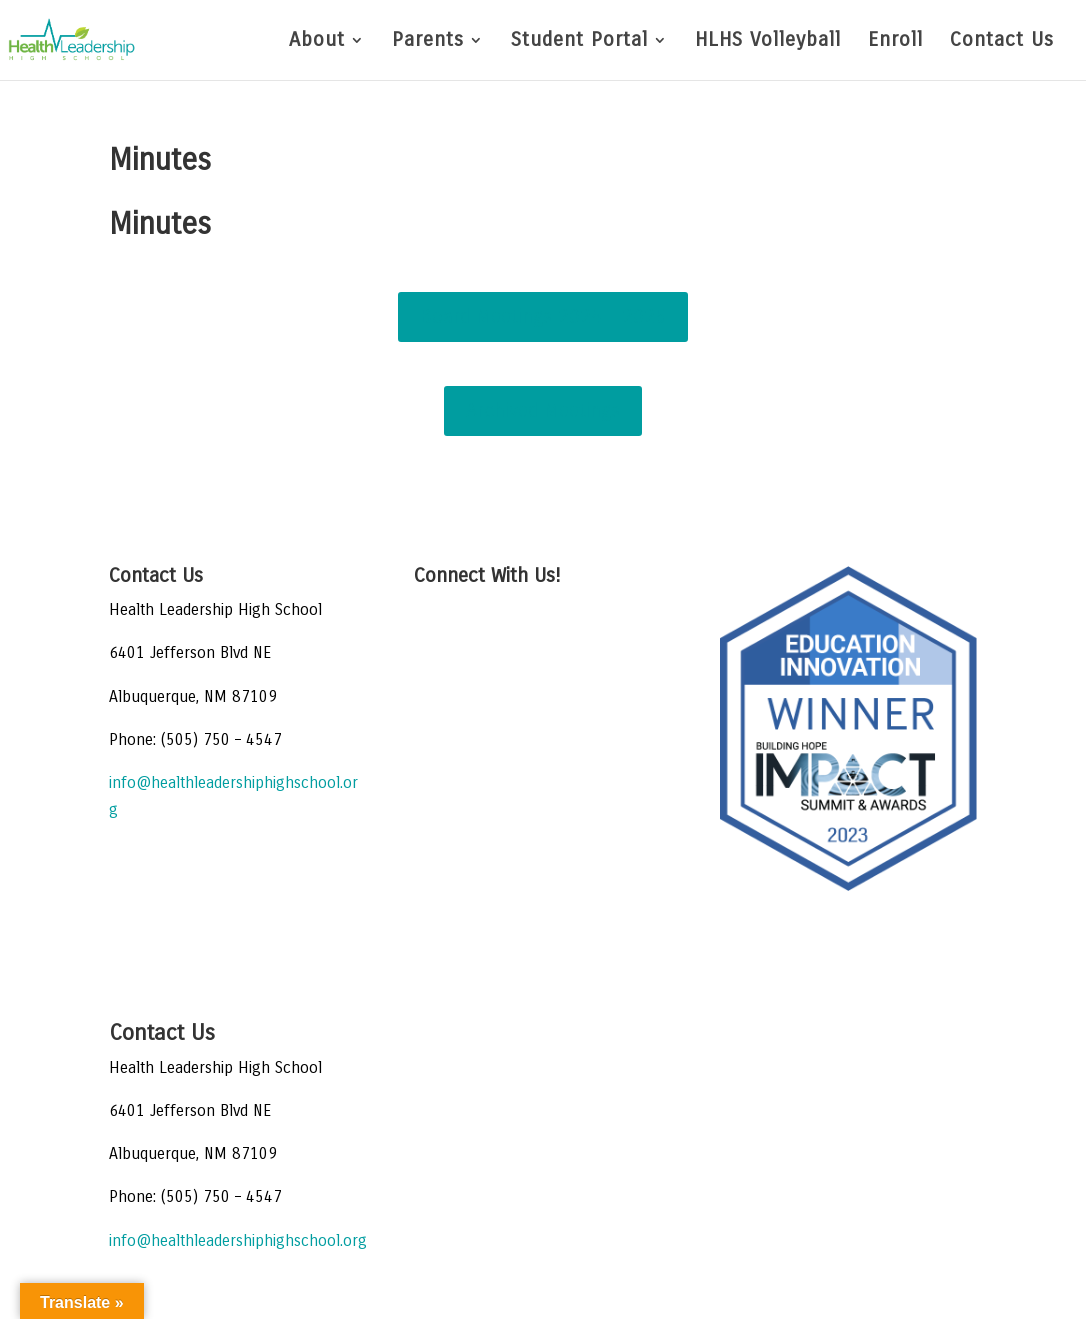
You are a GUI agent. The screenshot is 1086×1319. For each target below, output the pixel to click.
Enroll (895, 42)
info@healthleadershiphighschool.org (238, 1240)
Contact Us (1002, 42)
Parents (428, 42)
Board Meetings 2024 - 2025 (543, 316)
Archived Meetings (543, 410)
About (317, 42)
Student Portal (579, 42)
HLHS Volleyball (768, 42)
